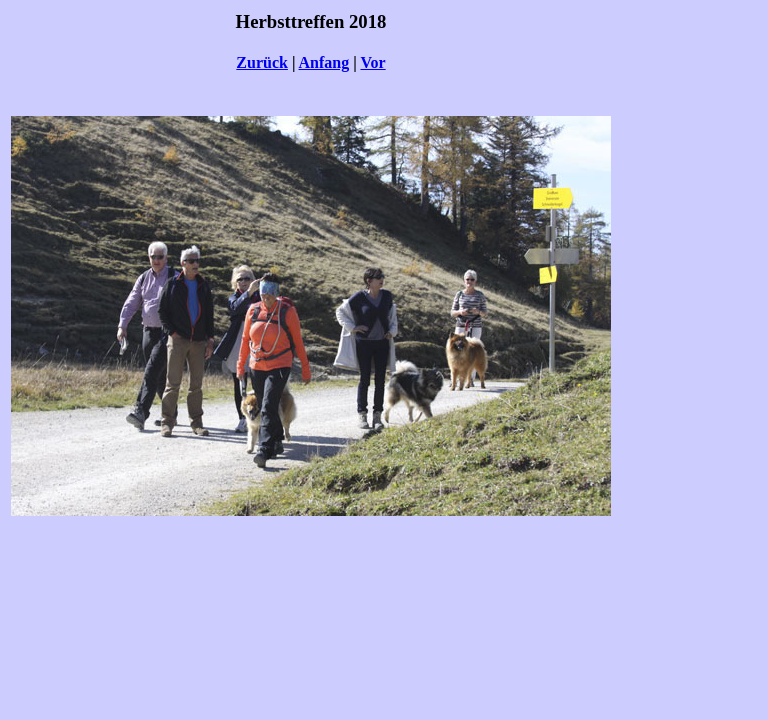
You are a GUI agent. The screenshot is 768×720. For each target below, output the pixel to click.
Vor (372, 62)
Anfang (324, 62)
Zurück (262, 62)
